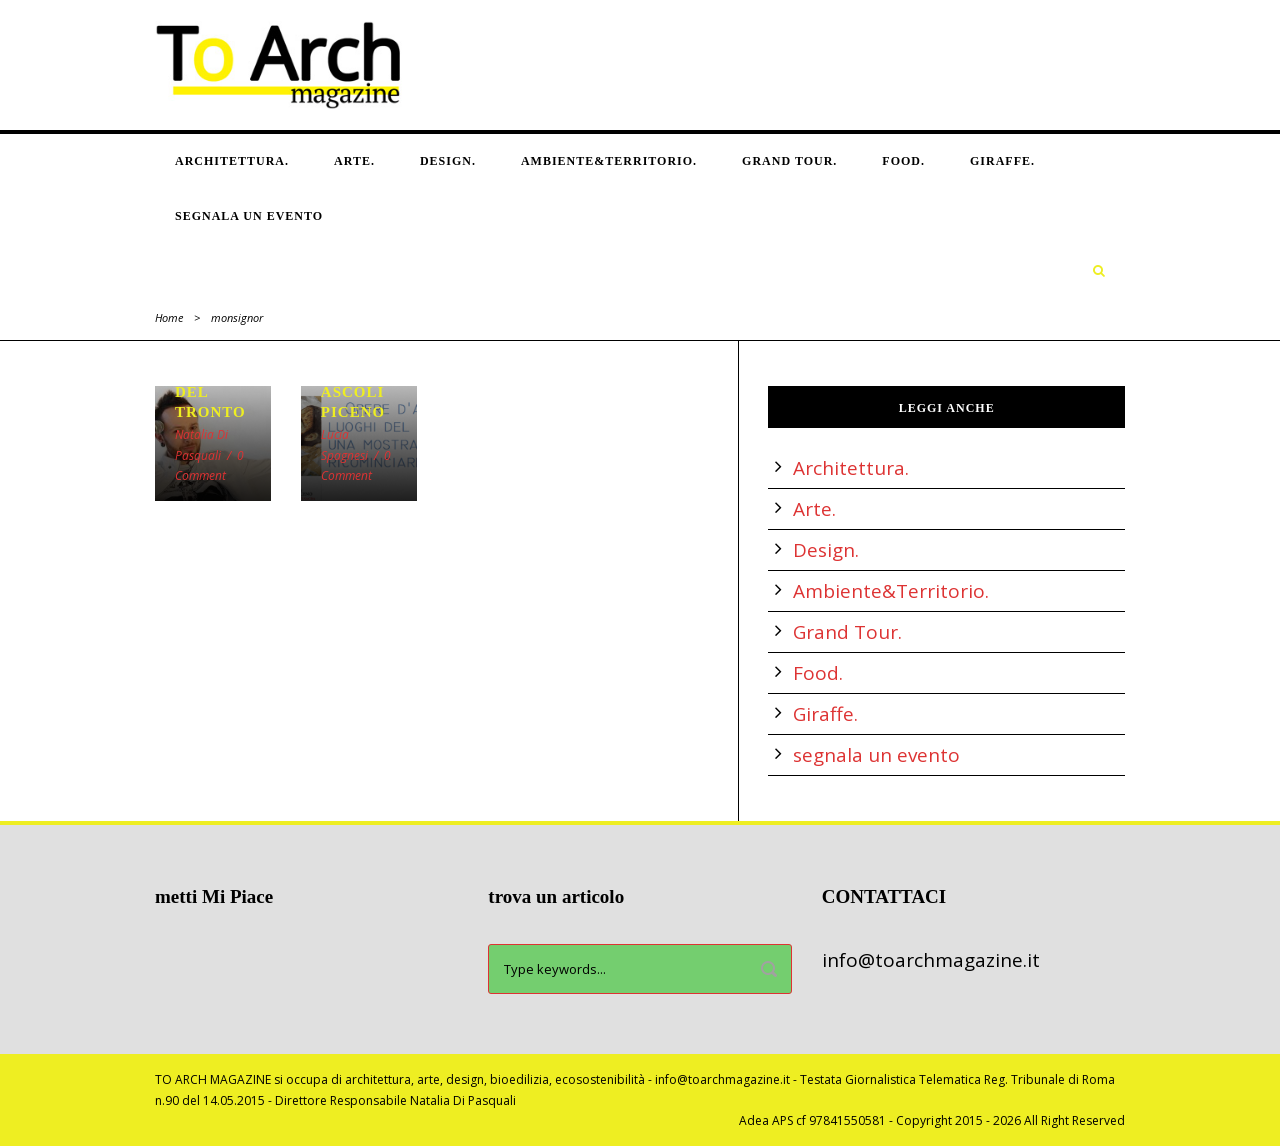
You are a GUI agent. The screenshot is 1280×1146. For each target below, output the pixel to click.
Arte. (354, 161)
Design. (448, 161)
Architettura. (232, 161)
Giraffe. (1002, 161)
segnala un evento (249, 216)
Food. (903, 161)
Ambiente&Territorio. (609, 161)
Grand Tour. (789, 161)
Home (169, 317)
